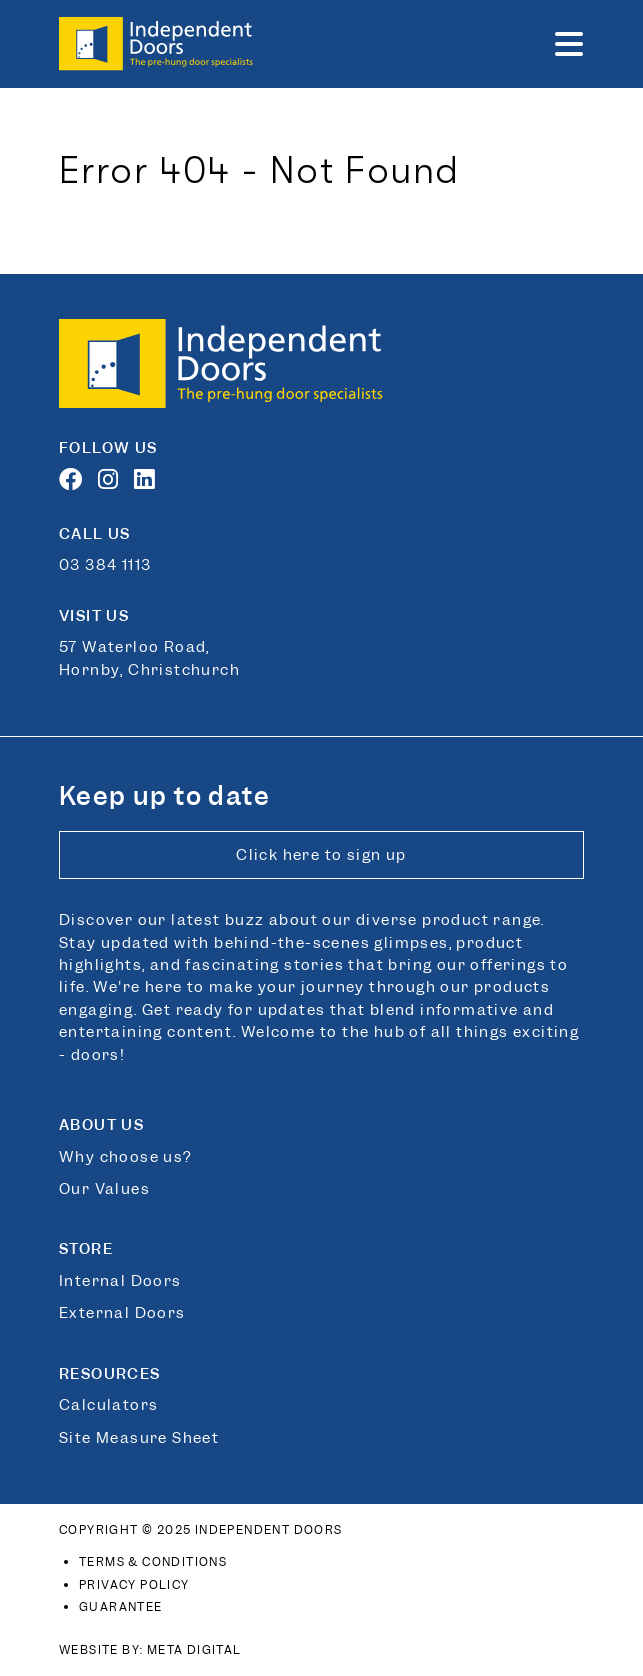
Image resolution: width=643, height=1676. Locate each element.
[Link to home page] (159, 44)
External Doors (122, 1313)
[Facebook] (76, 483)
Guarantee (121, 1607)
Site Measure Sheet (139, 1438)
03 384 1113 (105, 565)
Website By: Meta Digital (150, 1650)
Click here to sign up (321, 855)
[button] (569, 44)
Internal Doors (120, 1281)
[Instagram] (113, 483)
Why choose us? (125, 1157)
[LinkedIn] (149, 483)
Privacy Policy (134, 1585)
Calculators (108, 1405)
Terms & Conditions (153, 1562)
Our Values (104, 1189)
